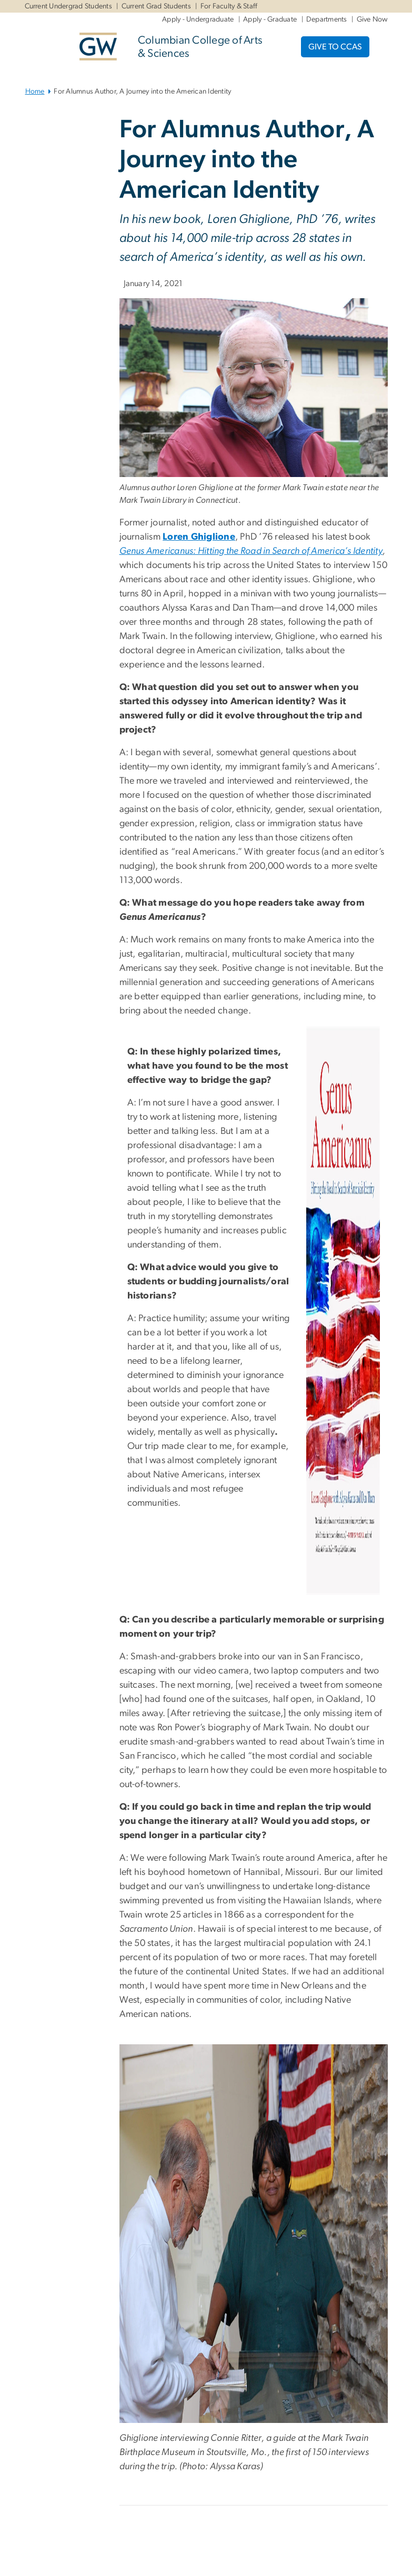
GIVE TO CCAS (335, 47)
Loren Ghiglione (199, 537)
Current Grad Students (156, 6)
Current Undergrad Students (69, 6)
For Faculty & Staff (229, 6)
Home (35, 91)
